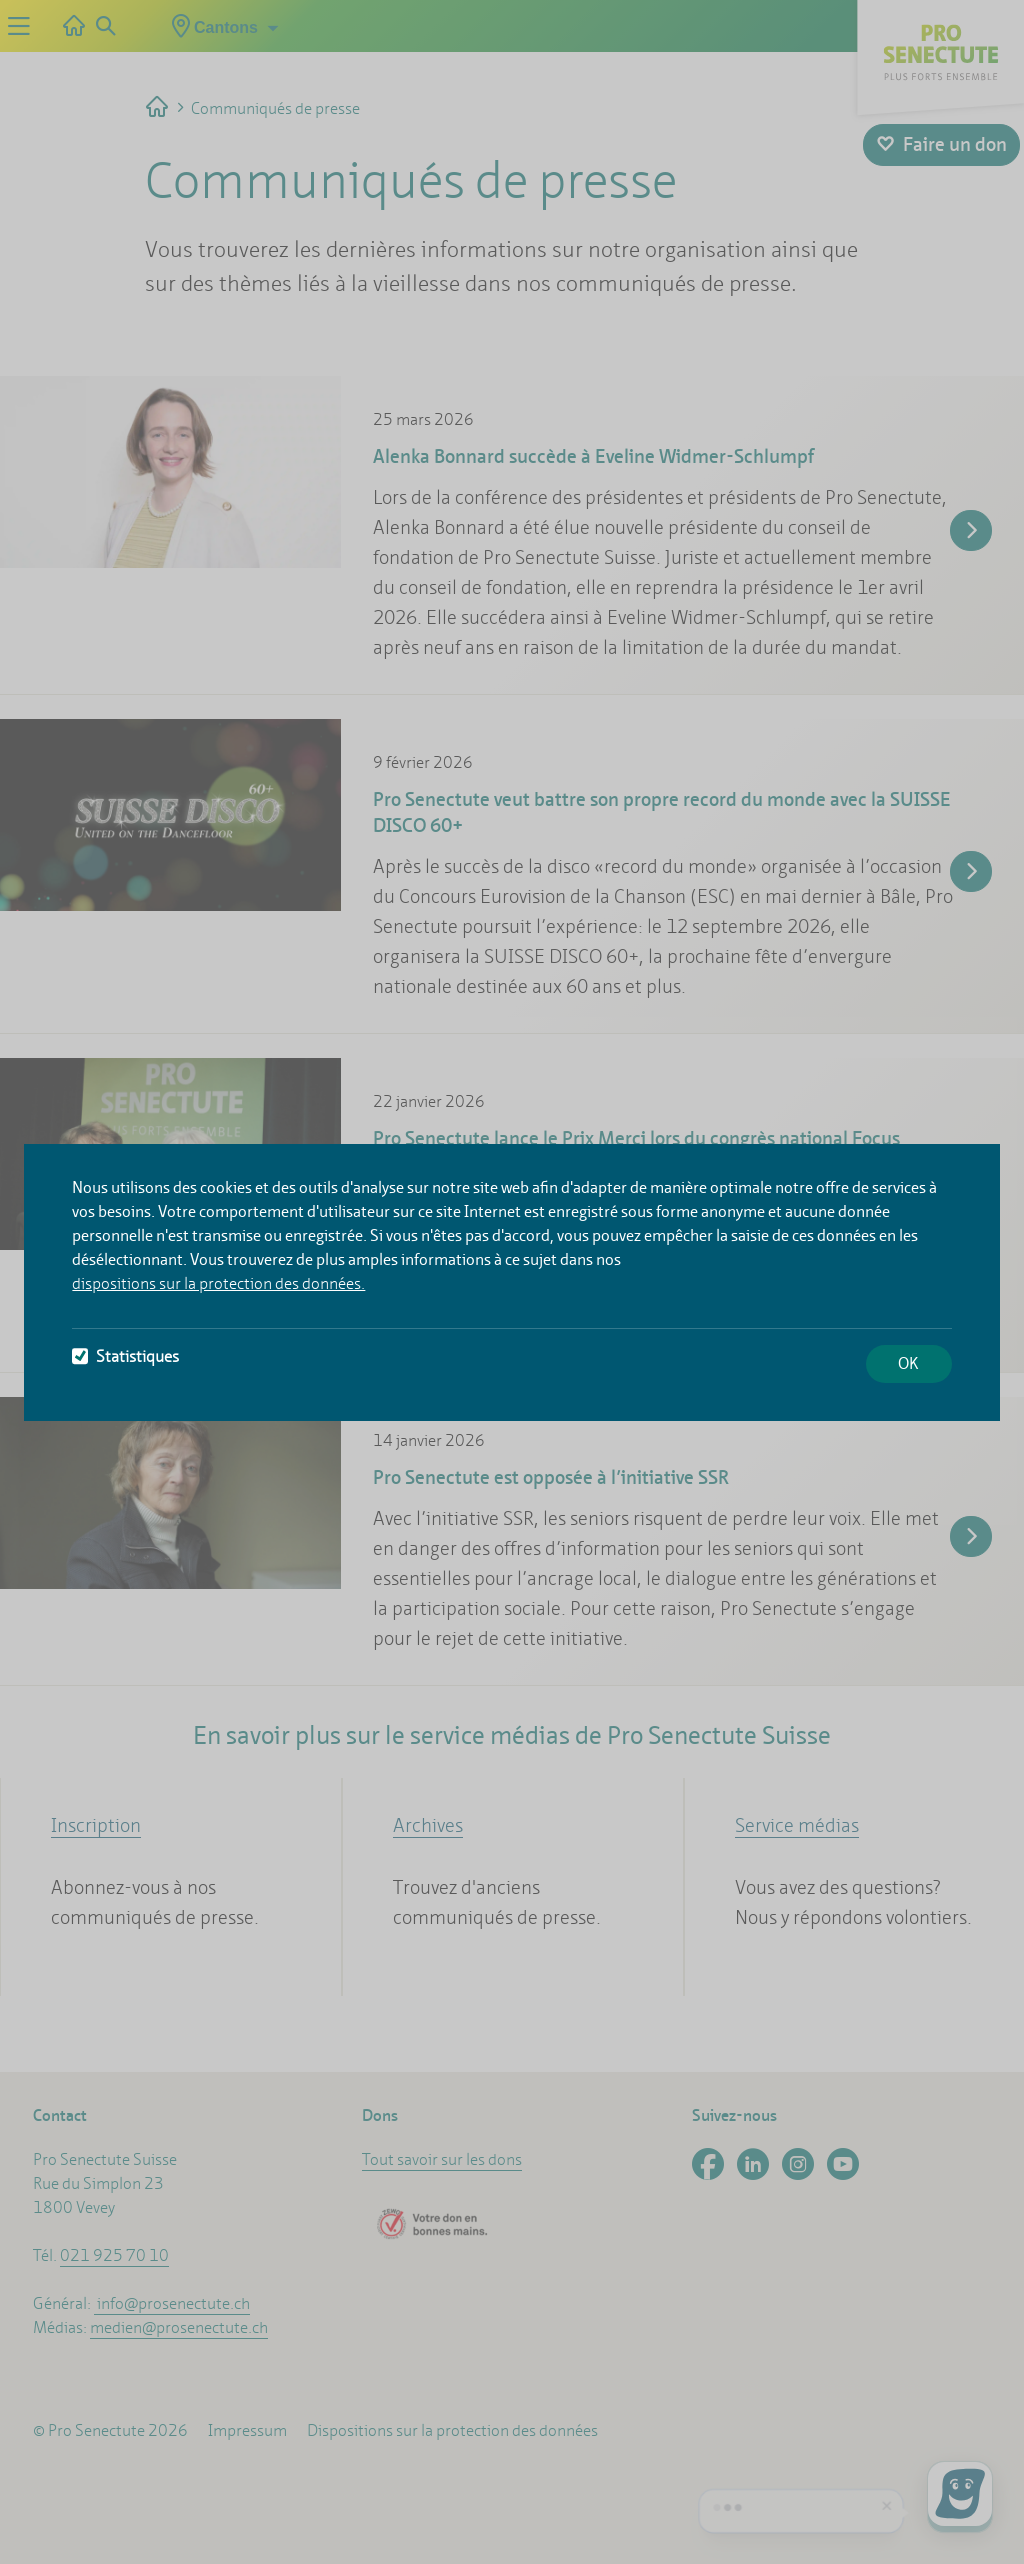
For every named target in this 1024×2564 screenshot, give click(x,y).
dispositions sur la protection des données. (218, 1283)
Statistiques (125, 1356)
